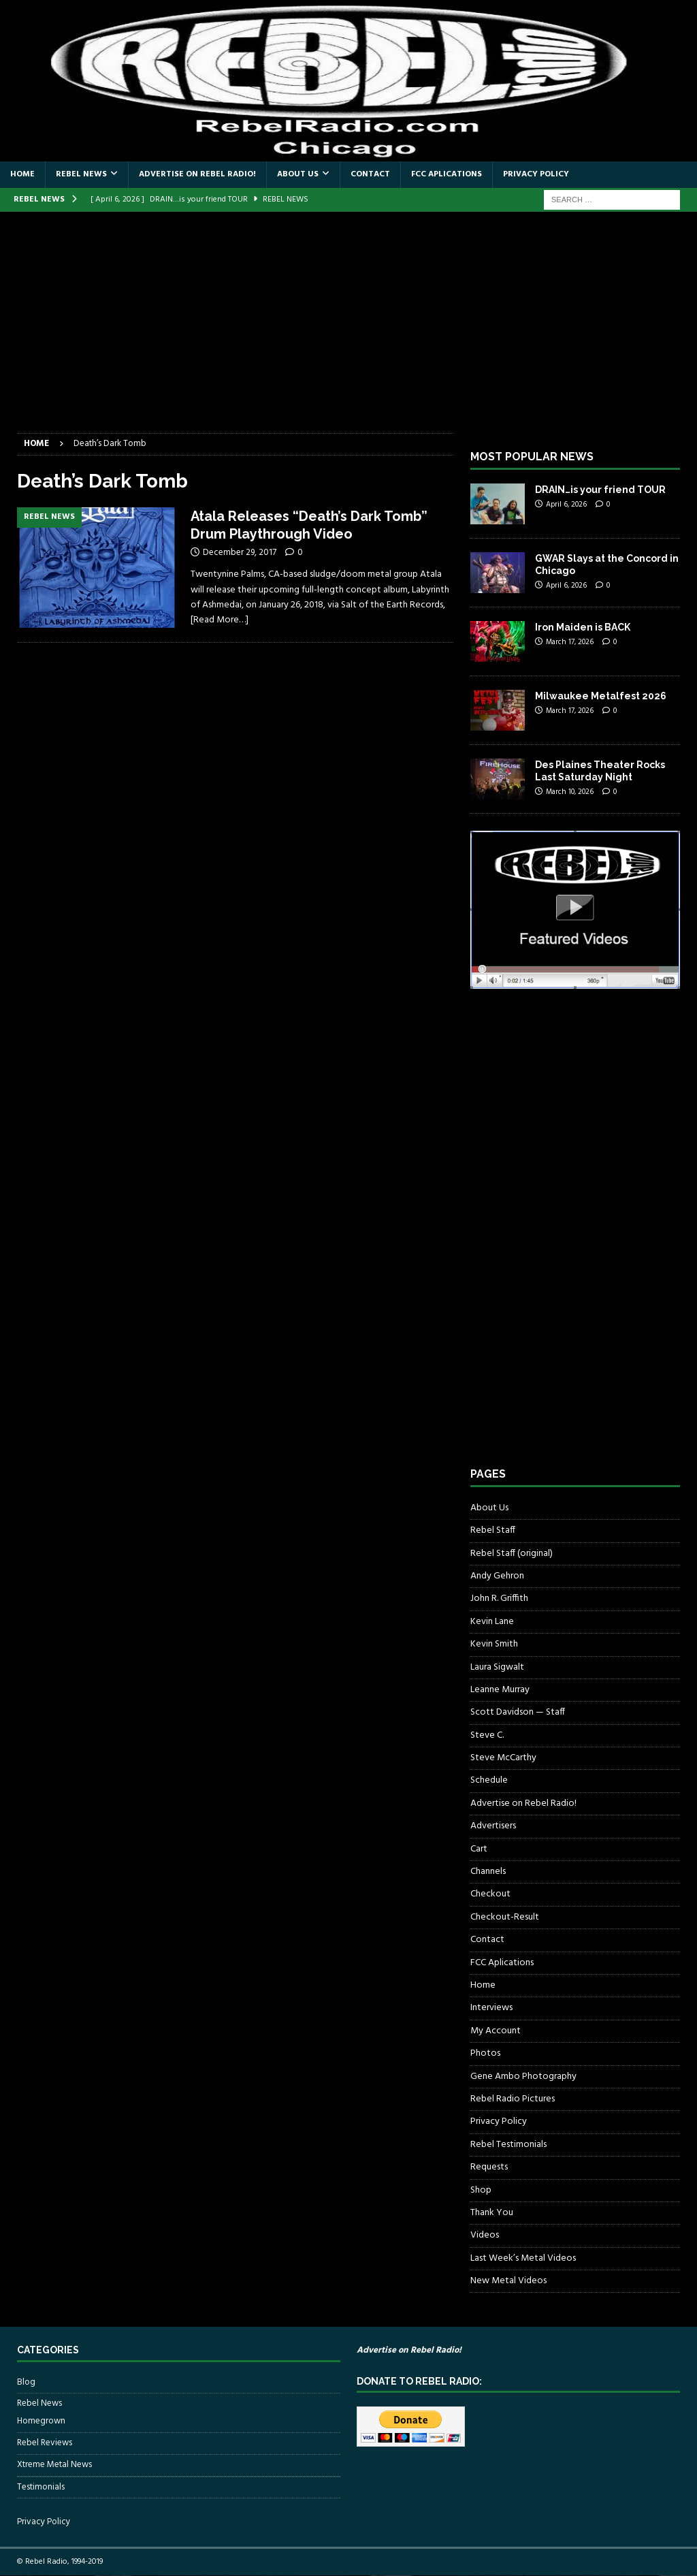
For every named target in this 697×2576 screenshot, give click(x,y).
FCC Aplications (446, 174)
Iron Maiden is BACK (582, 627)
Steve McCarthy (503, 1758)
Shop (480, 2190)
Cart (478, 1849)
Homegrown (41, 2421)
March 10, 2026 (570, 792)
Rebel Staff (492, 1530)
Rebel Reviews (44, 2443)
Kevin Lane (492, 1621)
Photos (485, 2053)
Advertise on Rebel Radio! (197, 174)
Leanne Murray (500, 1690)
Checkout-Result (504, 1917)
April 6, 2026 (566, 504)
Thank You (491, 2213)
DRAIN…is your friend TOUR (600, 489)
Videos (484, 2235)
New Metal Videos (508, 2281)
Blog (26, 2382)
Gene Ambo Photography (523, 2076)
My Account (495, 2031)
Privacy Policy (536, 174)
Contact (370, 174)
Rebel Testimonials (508, 2144)
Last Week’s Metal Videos (523, 2258)
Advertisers (493, 1826)
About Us (298, 174)
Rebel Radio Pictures (512, 2099)
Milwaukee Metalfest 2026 (600, 695)
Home (22, 174)
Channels (488, 1871)
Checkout (490, 1894)
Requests (489, 2167)
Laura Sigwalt (497, 1667)
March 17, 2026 (570, 642)
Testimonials (41, 2487)
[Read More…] (219, 620)
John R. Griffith (499, 1598)
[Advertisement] (348, 331)
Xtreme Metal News (54, 2465)
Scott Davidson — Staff (517, 1712)
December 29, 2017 (239, 552)
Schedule (489, 1780)
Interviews (491, 2008)
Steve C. (487, 1735)
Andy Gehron (497, 1576)
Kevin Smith (494, 1644)
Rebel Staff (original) (511, 1553)
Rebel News (81, 174)
